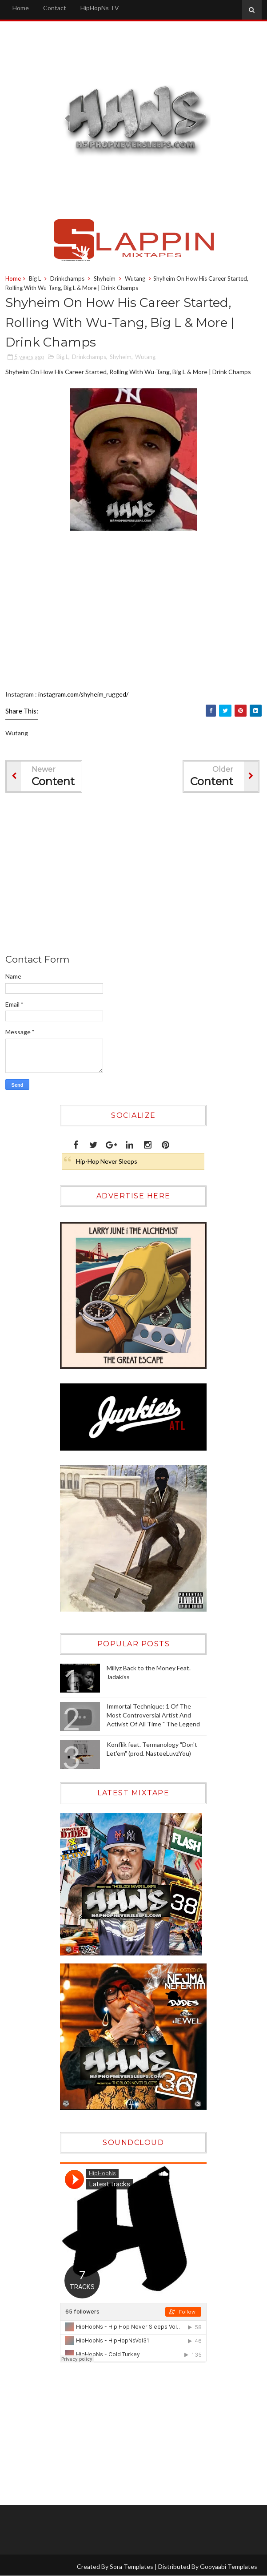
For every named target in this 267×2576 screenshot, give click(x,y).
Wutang (135, 278)
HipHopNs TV (99, 8)
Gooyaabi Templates (228, 2566)
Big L (35, 278)
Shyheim (105, 278)
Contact (54, 8)
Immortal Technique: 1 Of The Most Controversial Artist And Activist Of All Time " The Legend (153, 1714)
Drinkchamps (67, 278)
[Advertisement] (115, 2433)
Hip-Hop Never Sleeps (106, 1161)
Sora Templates (131, 2566)
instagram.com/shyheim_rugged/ (83, 694)
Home (20, 8)
